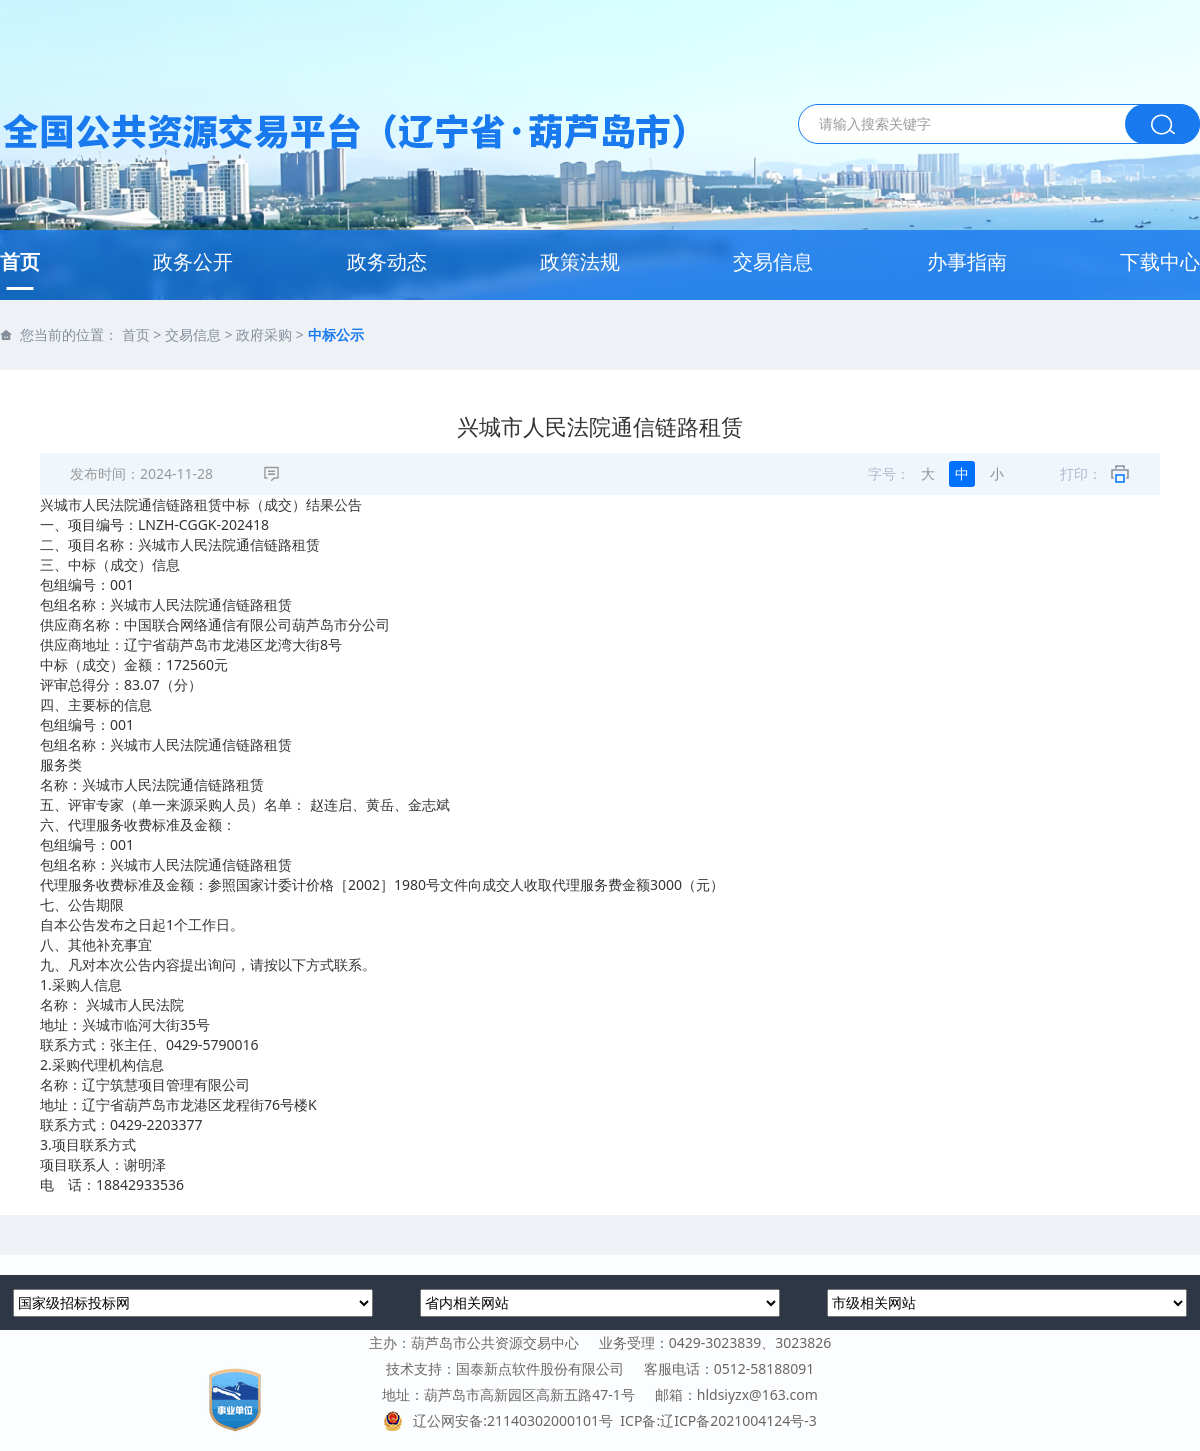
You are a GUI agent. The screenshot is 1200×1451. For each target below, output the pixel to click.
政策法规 (580, 261)
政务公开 (193, 261)
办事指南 (967, 261)
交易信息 (773, 261)
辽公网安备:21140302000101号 (501, 1420)
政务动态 (387, 261)
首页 (20, 261)
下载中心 (1160, 261)
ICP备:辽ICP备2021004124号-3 (718, 1420)
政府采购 (264, 334)
